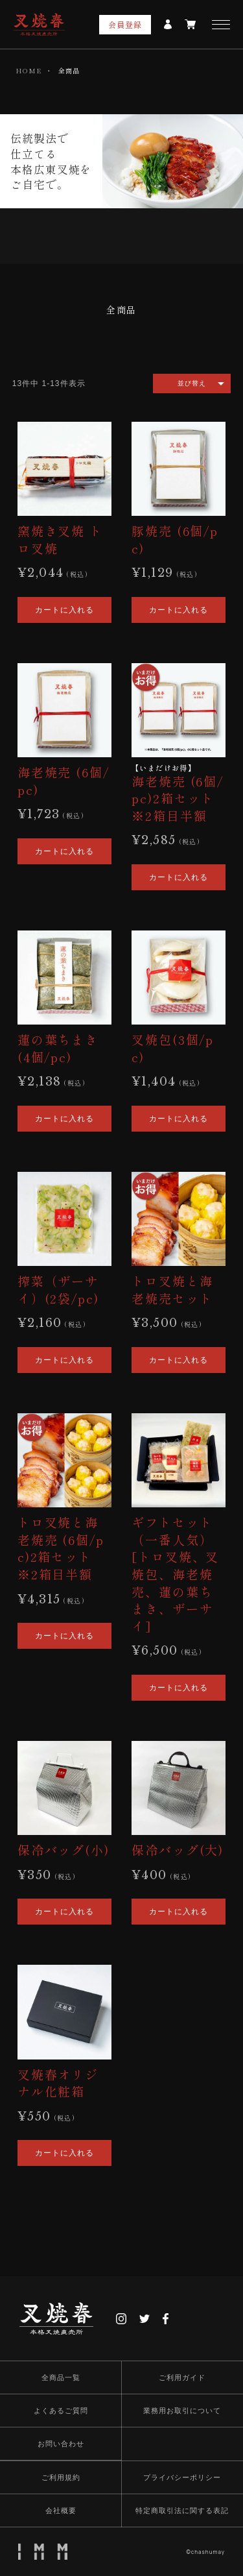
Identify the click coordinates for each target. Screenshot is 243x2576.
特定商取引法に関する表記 (182, 2510)
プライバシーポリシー (182, 2477)
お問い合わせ (61, 2444)
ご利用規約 (60, 2477)
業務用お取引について (182, 2410)
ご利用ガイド (182, 2377)
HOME (29, 70)
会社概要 (60, 2510)
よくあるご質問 (61, 2410)
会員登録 (125, 24)
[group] (121, 316)
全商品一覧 (60, 2377)
